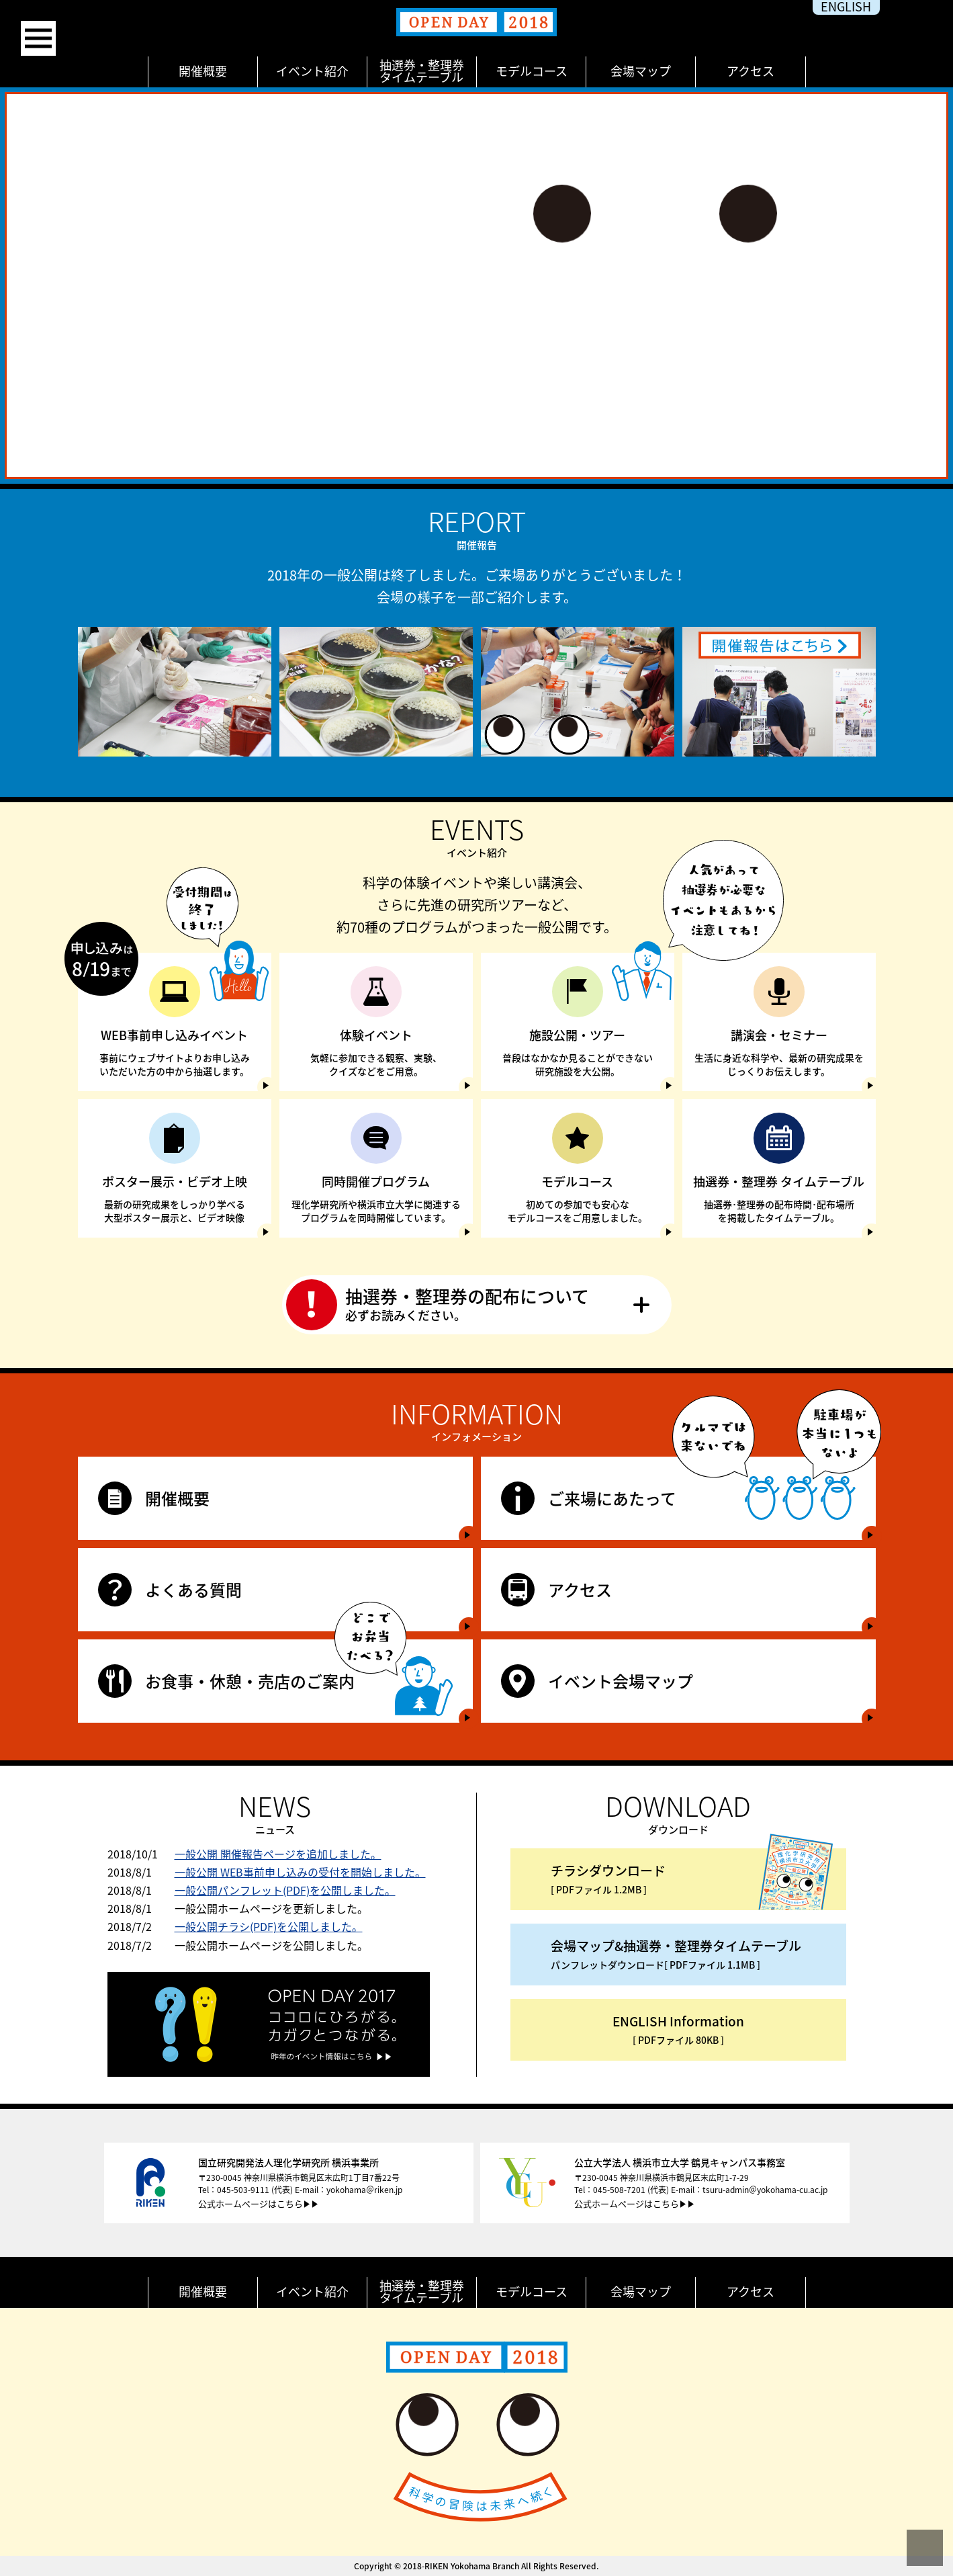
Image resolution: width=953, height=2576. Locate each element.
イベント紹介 (312, 71)
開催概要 (203, 71)
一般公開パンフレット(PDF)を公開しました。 (285, 1890)
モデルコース (532, 71)
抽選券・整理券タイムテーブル (421, 71)
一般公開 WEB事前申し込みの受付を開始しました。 (300, 1872)
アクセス (750, 71)
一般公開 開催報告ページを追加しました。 (278, 1854)
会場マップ (640, 71)
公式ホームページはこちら (250, 2203)
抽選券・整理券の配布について (476, 1303)
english (846, 7)
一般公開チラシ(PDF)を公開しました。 (269, 1926)
